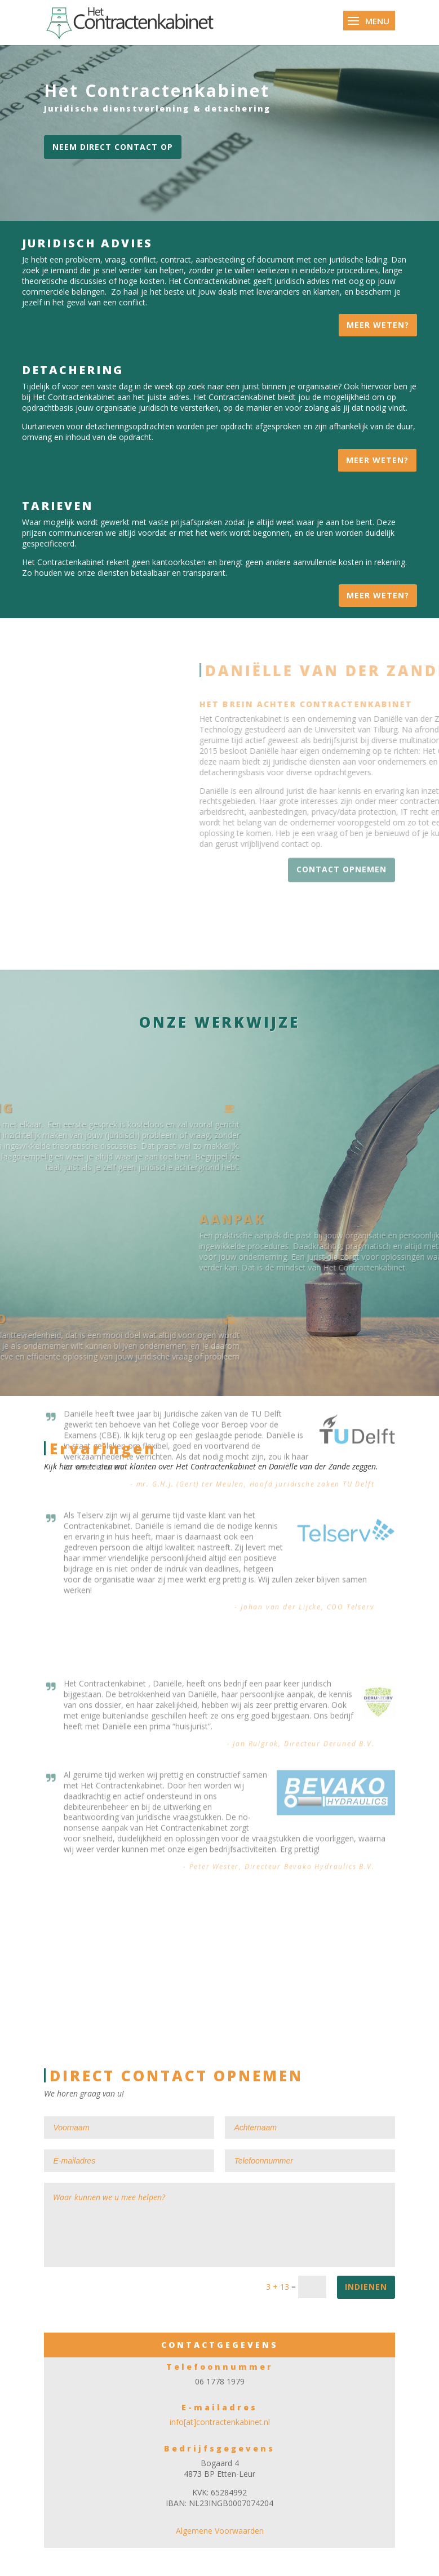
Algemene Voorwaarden (220, 2530)
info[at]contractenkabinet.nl (220, 2422)
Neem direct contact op (112, 146)
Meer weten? (378, 324)
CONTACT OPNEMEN (341, 843)
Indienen (366, 2286)
